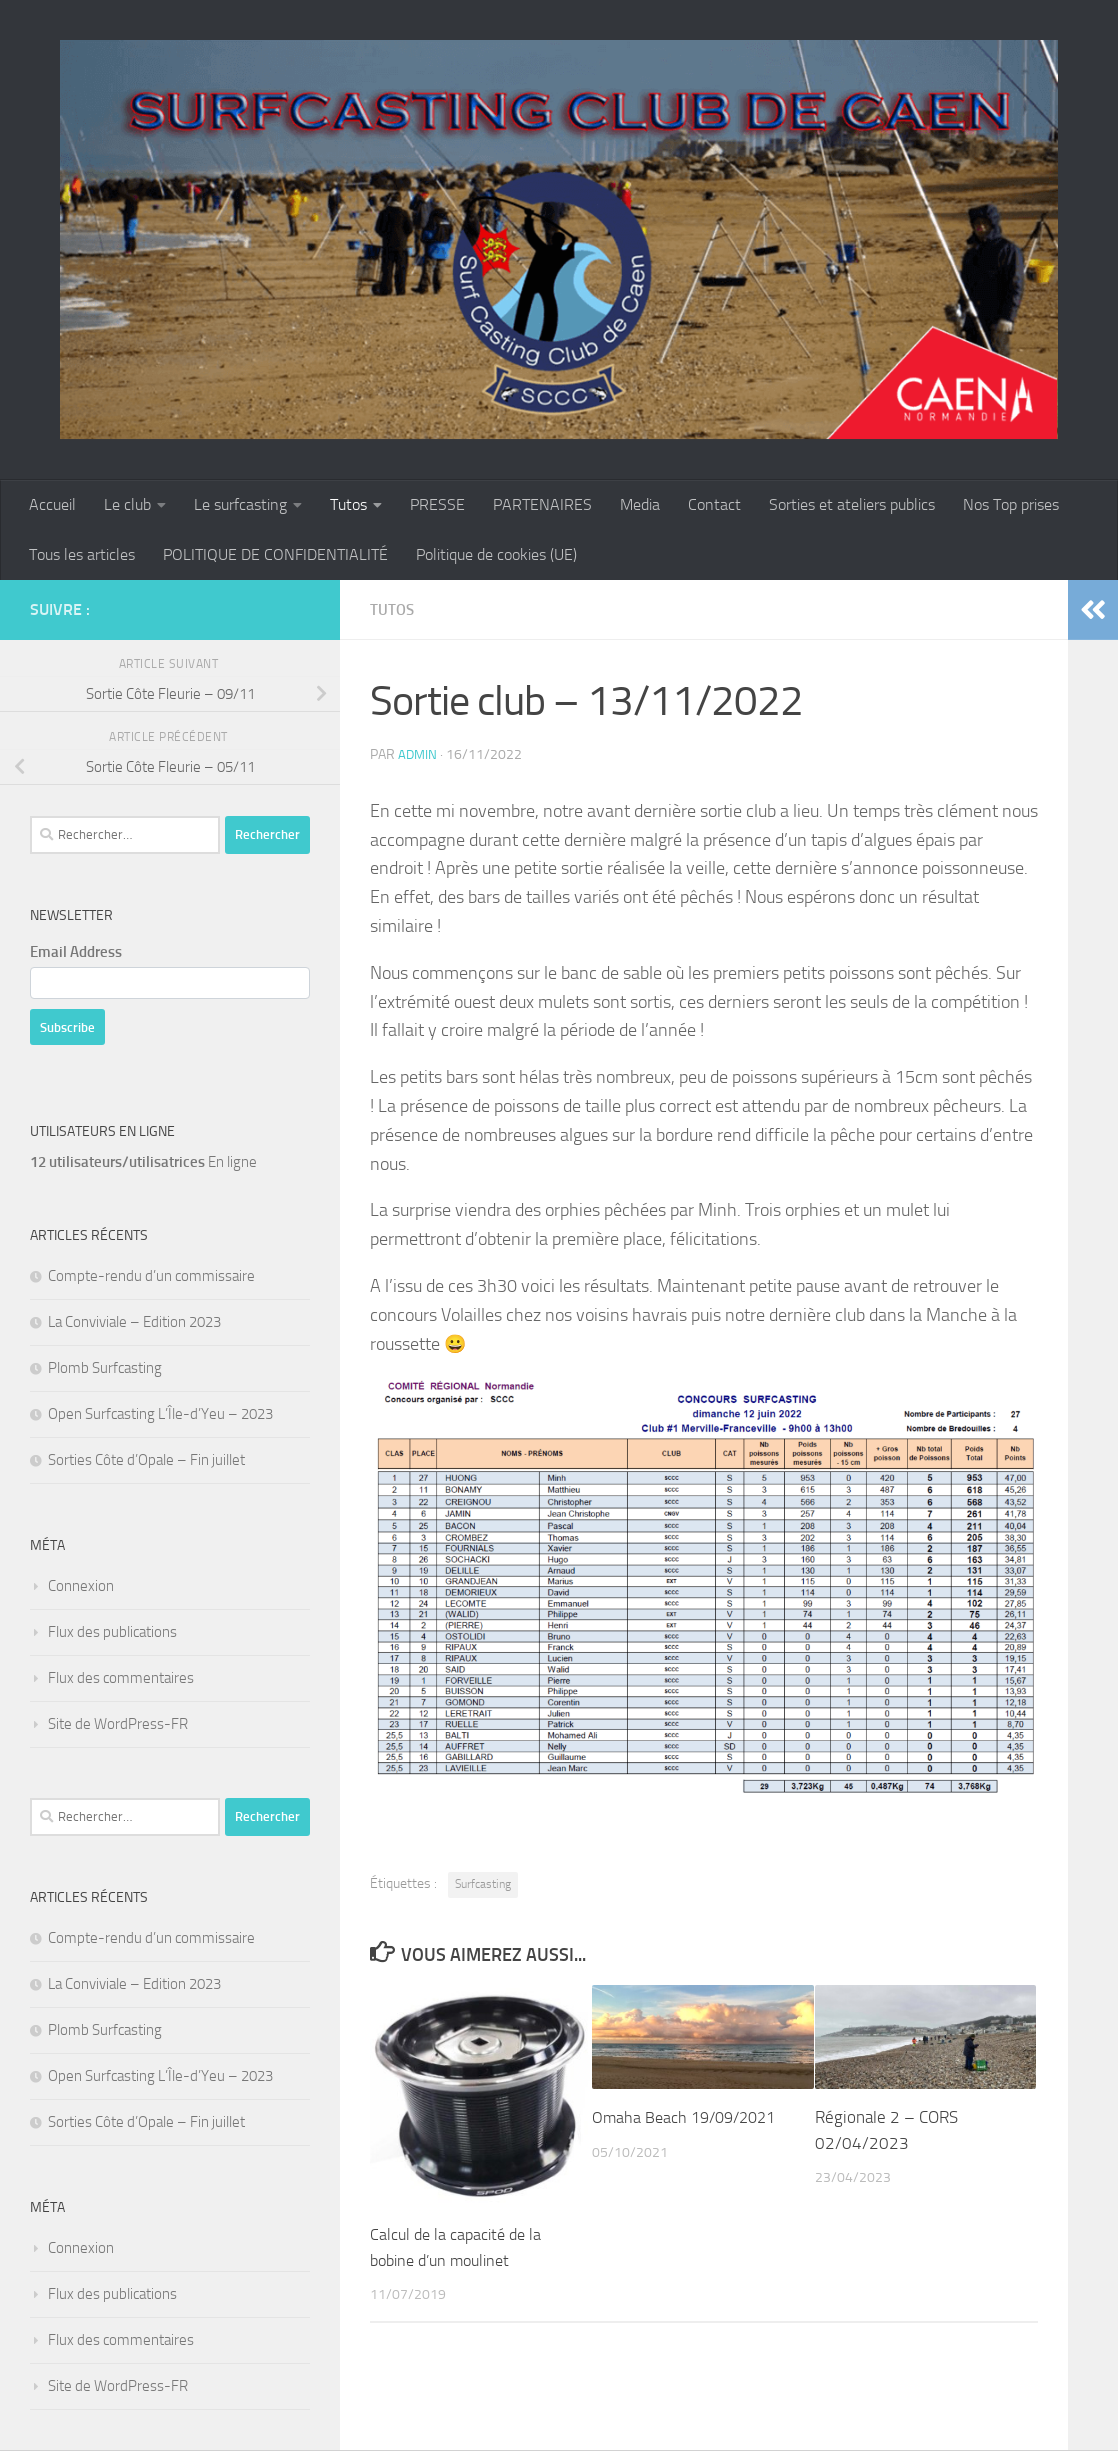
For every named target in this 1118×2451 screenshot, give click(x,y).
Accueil (52, 504)
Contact (714, 504)
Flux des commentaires (121, 1678)
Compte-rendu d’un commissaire (151, 1276)
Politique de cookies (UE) (496, 554)
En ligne (143, 1162)
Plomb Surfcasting (105, 1368)
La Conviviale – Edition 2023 (134, 1322)
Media (640, 504)
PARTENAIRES (542, 504)
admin (418, 754)
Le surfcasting (240, 504)
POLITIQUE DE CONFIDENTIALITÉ (275, 554)
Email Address (76, 952)
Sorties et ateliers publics (852, 504)
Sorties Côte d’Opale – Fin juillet (146, 1460)
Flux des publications (112, 1632)
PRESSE (437, 504)
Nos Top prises (1011, 504)
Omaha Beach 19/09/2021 (689, 2117)
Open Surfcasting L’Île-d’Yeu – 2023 (160, 1414)
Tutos (348, 504)
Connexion (81, 1586)
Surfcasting (483, 1884)
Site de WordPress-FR (118, 1724)
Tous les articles (82, 554)
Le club (127, 504)
